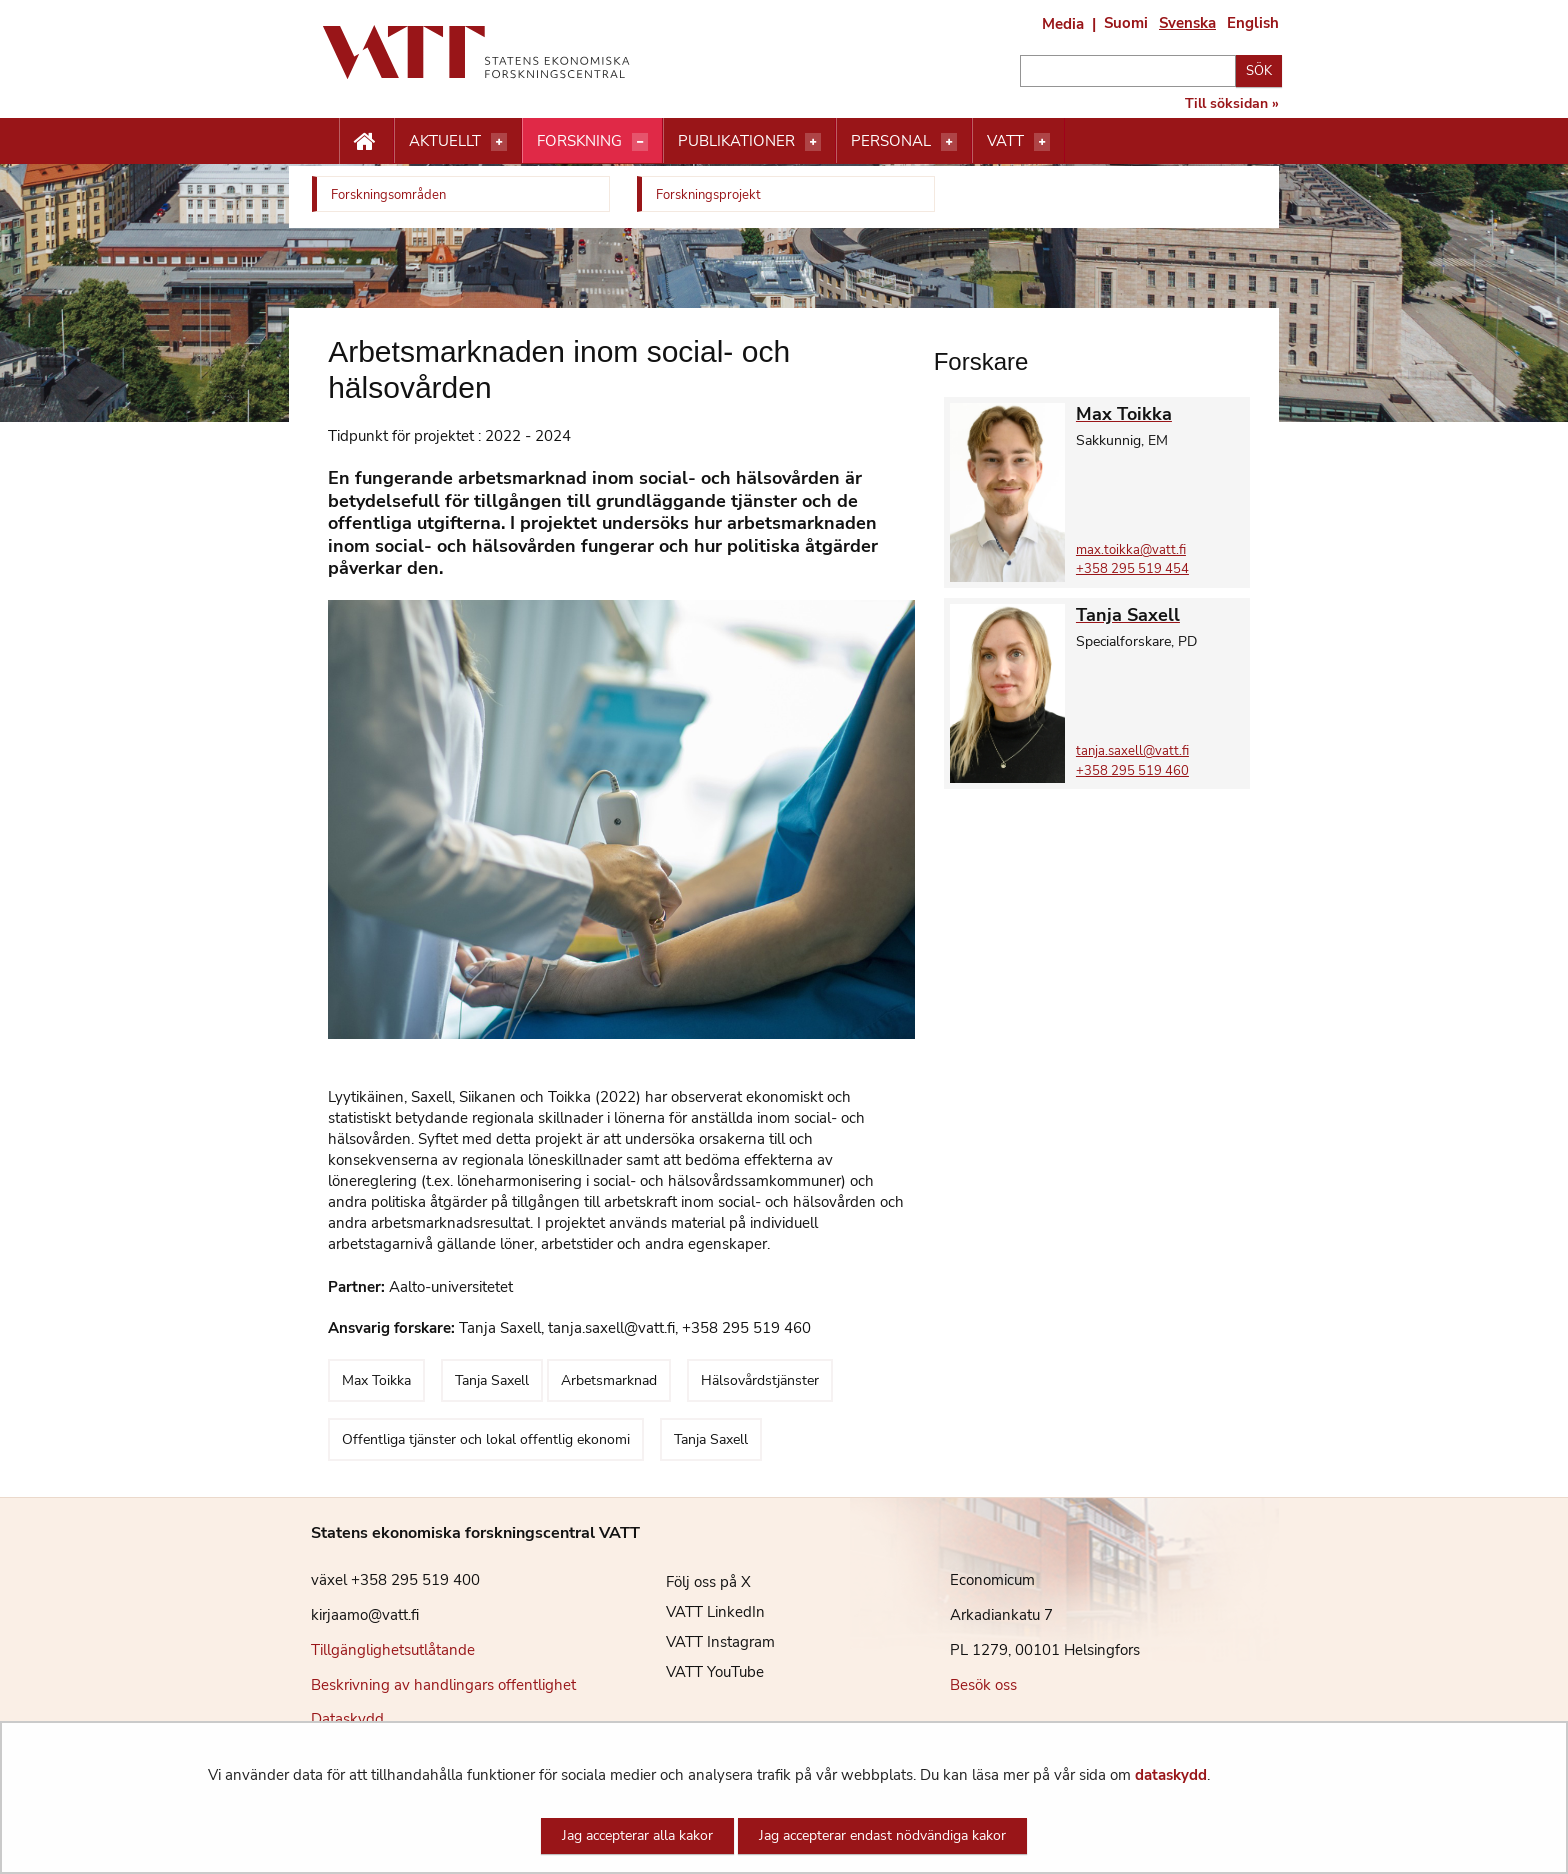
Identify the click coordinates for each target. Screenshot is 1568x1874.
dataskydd (1171, 1775)
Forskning (579, 141)
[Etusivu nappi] (366, 142)
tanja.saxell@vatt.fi (1132, 751)
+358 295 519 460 (1132, 771)
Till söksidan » (1232, 104)
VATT (1005, 141)
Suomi (1126, 23)
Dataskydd (347, 1719)
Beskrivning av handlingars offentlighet (443, 1685)
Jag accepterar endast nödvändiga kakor (882, 1835)
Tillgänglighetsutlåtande (393, 1650)
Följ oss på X (693, 1582)
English (1253, 23)
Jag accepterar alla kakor (637, 1835)
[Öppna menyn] (499, 142)
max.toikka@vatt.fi (1131, 550)
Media (1063, 24)
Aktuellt (445, 141)
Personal (891, 141)
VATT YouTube (700, 1672)
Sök (1259, 71)
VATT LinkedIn (700, 1612)
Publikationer (736, 141)
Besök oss (983, 1685)
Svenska (1187, 23)
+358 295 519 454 (1132, 569)
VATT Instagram (705, 1642)
